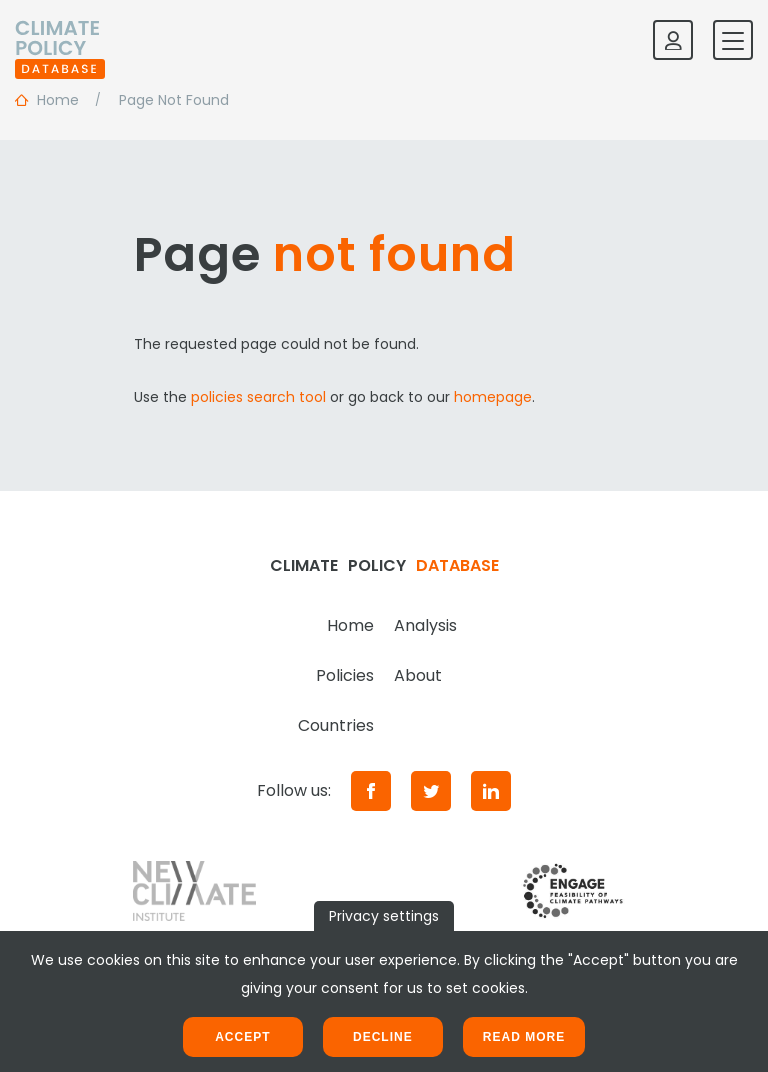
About (418, 675)
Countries (336, 725)
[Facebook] (371, 791)
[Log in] (673, 40)
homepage (493, 397)
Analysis (425, 625)
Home (350, 625)
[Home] (60, 40)
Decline (383, 1037)
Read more (524, 1037)
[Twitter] (431, 791)
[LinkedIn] (491, 791)
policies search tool (258, 397)
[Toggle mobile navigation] (733, 40)
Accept (242, 1037)
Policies (345, 675)
